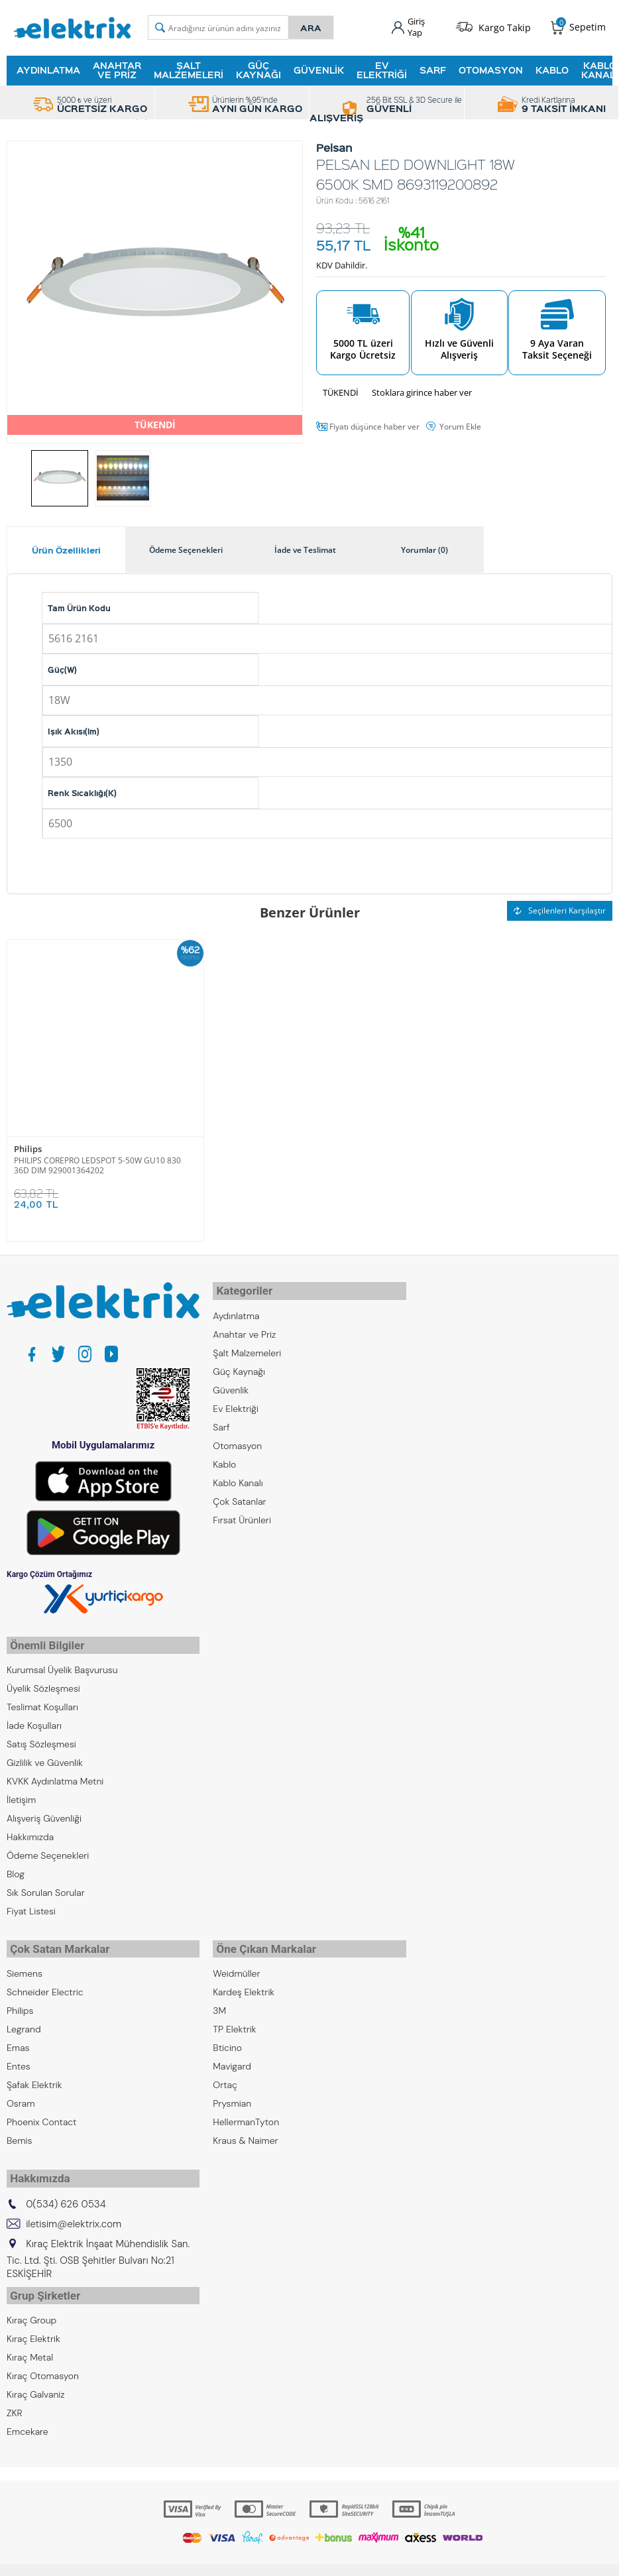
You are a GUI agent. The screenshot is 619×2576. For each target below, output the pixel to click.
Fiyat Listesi (31, 1902)
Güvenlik (319, 68)
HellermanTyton (246, 2109)
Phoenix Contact (41, 2109)
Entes (18, 2054)
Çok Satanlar (239, 1495)
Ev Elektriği (382, 68)
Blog (16, 1865)
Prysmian (232, 2091)
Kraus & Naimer (245, 2128)
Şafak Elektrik (34, 2072)
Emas (18, 2035)
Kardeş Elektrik (243, 1979)
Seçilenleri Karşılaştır (560, 909)
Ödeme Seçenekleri (48, 1847)
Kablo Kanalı (237, 1477)
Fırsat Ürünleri (242, 1514)
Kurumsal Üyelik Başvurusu (62, 1661)
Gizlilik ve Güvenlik (45, 1754)
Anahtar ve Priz (117, 68)
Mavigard (232, 2054)
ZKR (15, 2392)
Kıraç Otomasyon (43, 2355)
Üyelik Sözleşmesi (43, 1680)
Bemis (19, 2128)
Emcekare (27, 2410)
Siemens (24, 1961)
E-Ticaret (269, 2559)
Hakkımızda (30, 1828)
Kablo (552, 68)
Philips (28, 1147)
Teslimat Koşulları (42, 1698)
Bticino (227, 2035)
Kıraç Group (31, 2299)
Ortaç (225, 2072)
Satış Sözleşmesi (41, 1735)
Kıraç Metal (30, 2336)
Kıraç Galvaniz (36, 2373)
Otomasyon (491, 68)
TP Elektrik (234, 2016)
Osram (21, 2091)
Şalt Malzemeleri (188, 68)
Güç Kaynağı (258, 68)
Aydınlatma (48, 68)
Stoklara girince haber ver (422, 390)
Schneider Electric (45, 1979)
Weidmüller (236, 1961)
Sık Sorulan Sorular (46, 1884)
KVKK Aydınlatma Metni (55, 1773)
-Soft (240, 2559)
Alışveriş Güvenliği (44, 1810)
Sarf (433, 68)
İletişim (21, 1791)
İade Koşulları (34, 1717)
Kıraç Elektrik (33, 2317)
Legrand (24, 2016)
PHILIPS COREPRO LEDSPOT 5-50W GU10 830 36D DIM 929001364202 (97, 1163)
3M (219, 1998)
